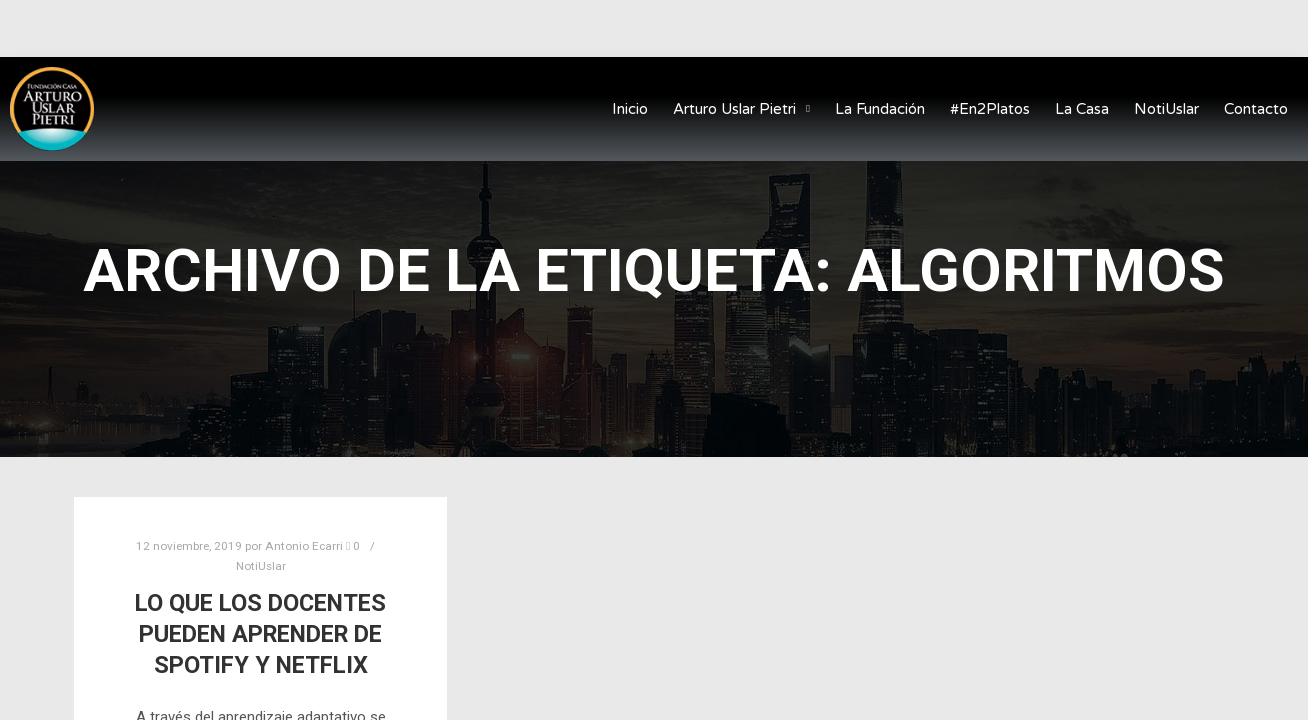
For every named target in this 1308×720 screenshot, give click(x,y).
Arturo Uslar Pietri (741, 109)
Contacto (1256, 109)
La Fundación (880, 109)
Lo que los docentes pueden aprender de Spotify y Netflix (260, 633)
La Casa (1082, 109)
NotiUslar (1166, 109)
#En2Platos (990, 109)
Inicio (630, 109)
